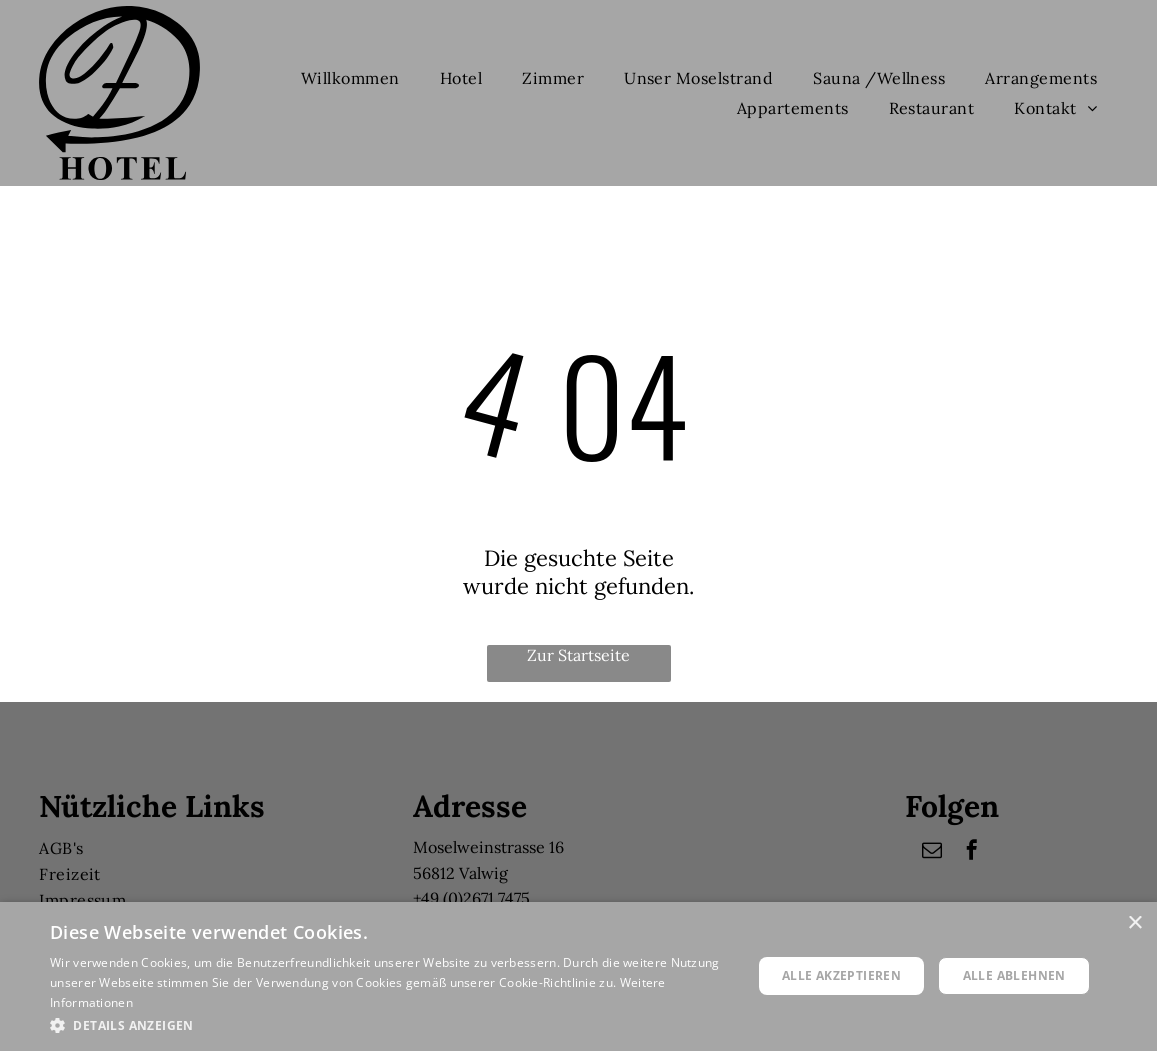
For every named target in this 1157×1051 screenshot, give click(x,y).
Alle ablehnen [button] (1014, 975)
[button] (390, 1024)
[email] (932, 852)
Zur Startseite (578, 655)
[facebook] (972, 852)
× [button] (1134, 923)
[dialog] (578, 976)
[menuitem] (350, 78)
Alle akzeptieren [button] (841, 975)
